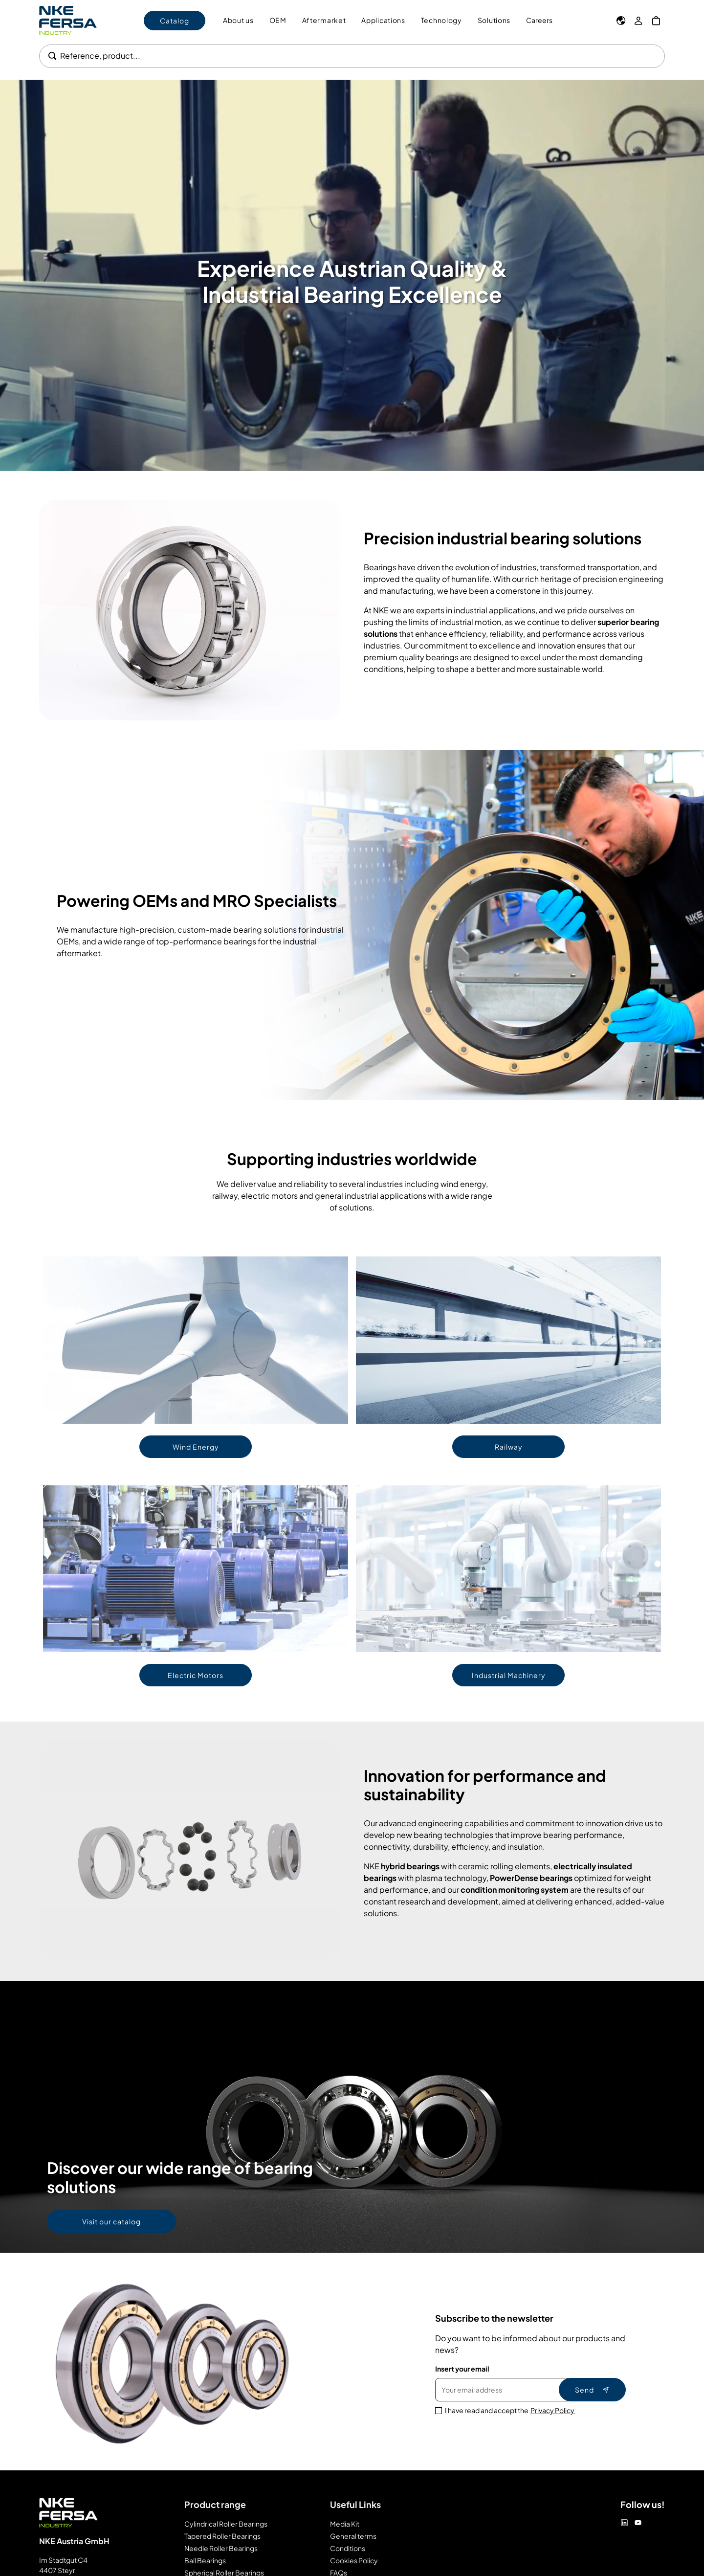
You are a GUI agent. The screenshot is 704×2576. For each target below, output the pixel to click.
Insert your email (462, 2368)
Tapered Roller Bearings (222, 2535)
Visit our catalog (111, 2221)
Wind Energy (196, 1446)
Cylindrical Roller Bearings (225, 2523)
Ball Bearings (205, 2560)
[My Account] (638, 20)
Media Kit (344, 2523)
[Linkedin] (624, 2523)
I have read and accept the (510, 2410)
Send (592, 2389)
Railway (509, 1446)
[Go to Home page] (68, 20)
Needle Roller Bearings (221, 2548)
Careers (539, 20)
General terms (353, 2535)
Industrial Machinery (509, 1675)
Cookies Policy (354, 2560)
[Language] (621, 20)
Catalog (174, 20)
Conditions (347, 2548)
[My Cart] (656, 20)
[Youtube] (638, 2523)
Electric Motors (195, 1675)
